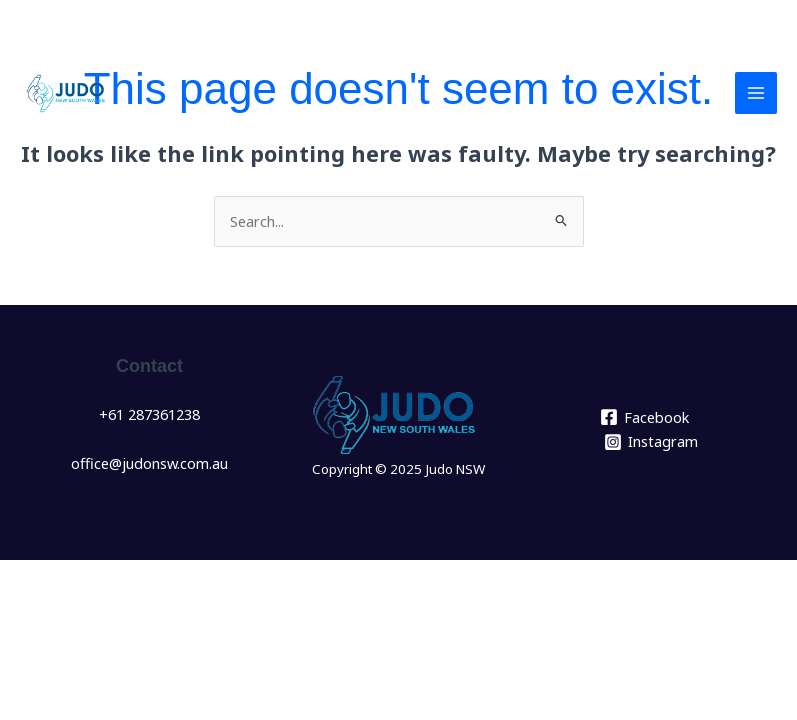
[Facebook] (644, 417)
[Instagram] (651, 442)
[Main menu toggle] (756, 93)
